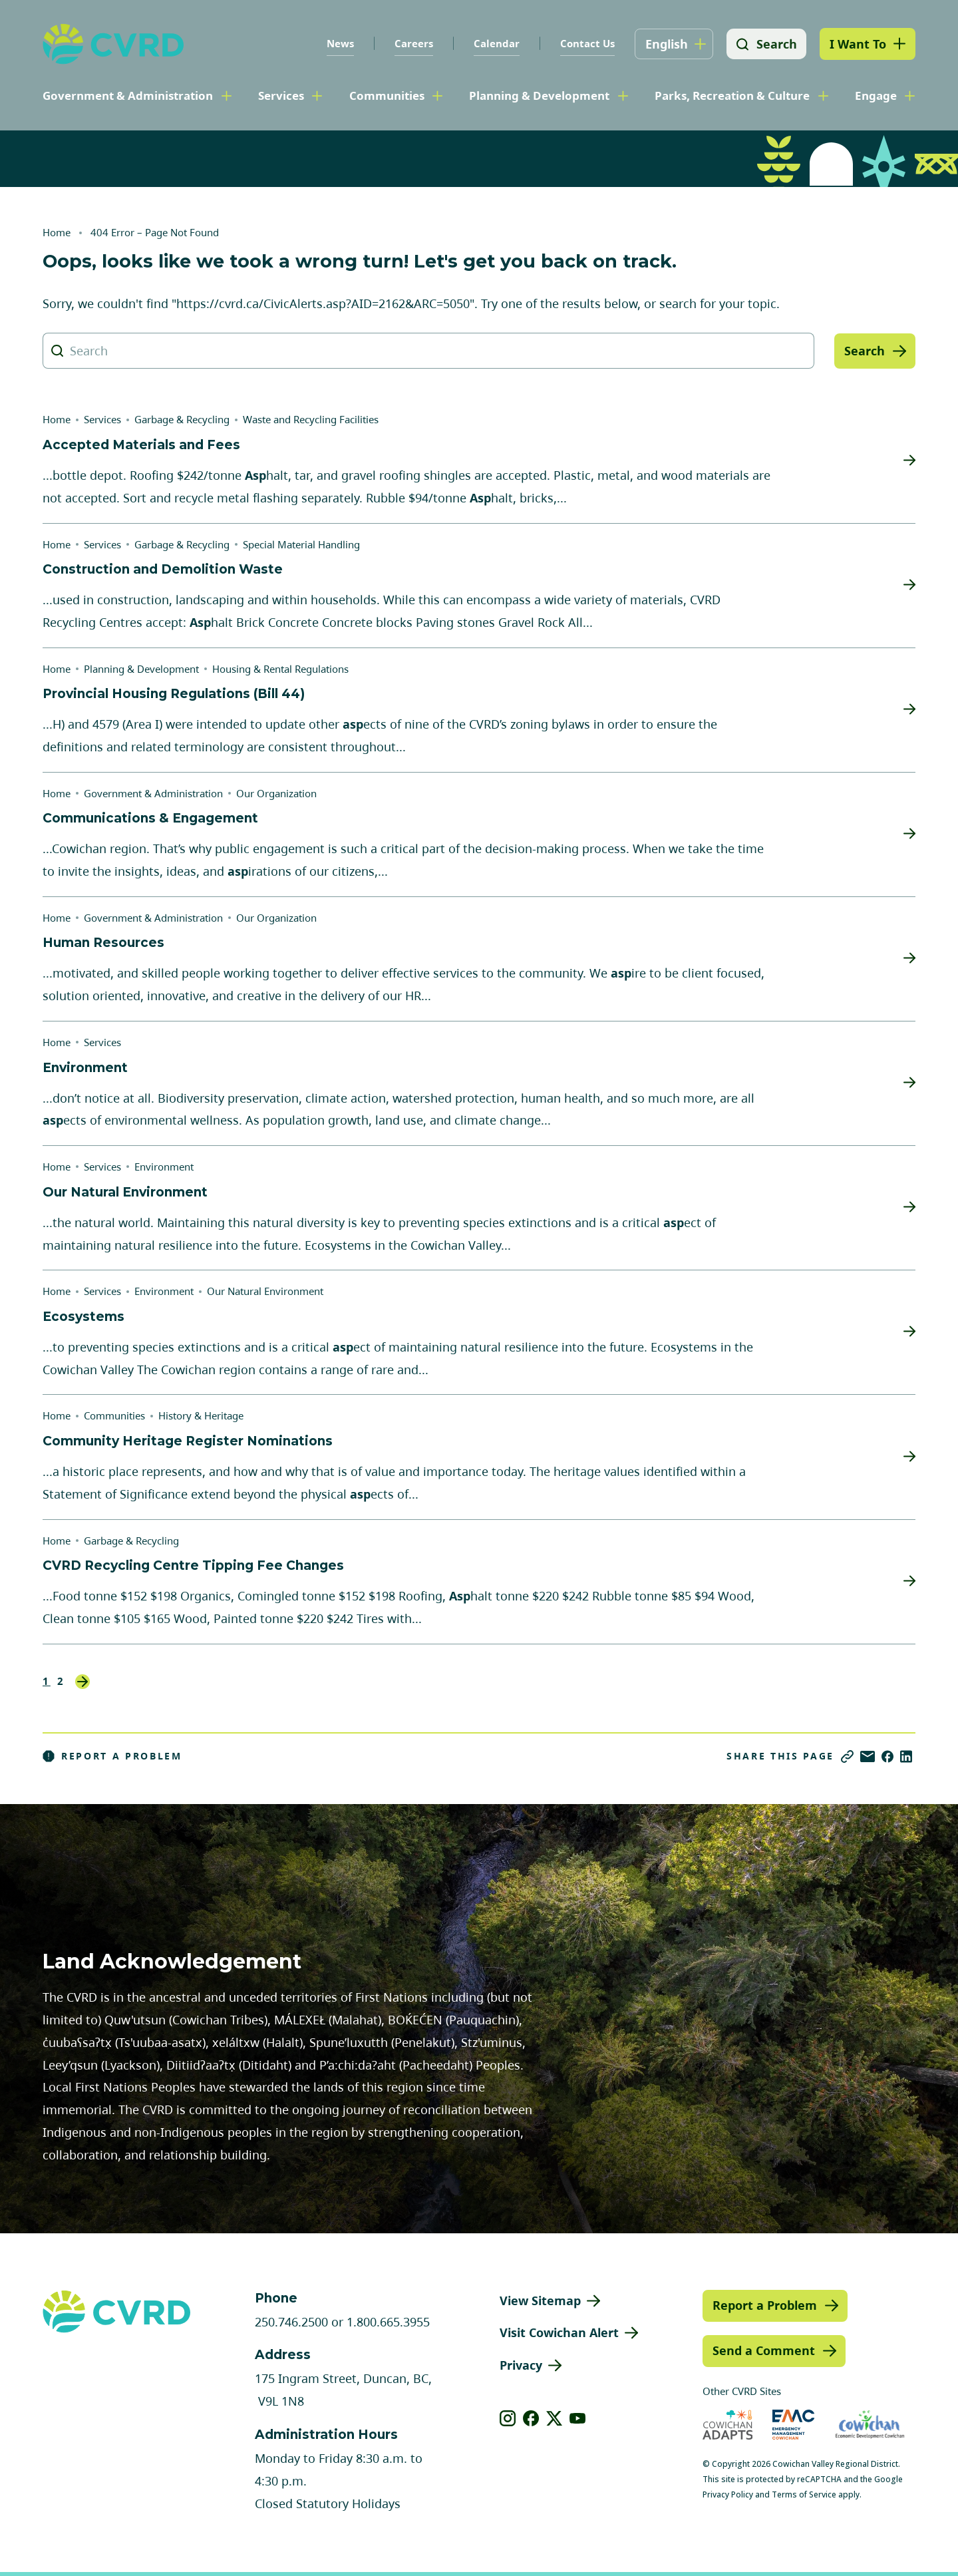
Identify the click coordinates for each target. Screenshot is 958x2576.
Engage (876, 95)
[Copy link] (847, 1756)
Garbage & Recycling (182, 419)
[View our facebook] (531, 2418)
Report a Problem (112, 1756)
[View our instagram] (508, 2418)
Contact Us (586, 43)
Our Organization (276, 793)
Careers (412, 43)
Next (82, 1681)
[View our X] (554, 2418)
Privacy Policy (728, 2494)
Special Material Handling (301, 544)
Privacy (521, 2365)
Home (57, 232)
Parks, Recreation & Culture (732, 95)
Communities (386, 95)
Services (281, 95)
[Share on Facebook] (887, 1756)
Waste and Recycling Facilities (311, 419)
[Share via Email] (867, 1756)
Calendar (495, 43)
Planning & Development (539, 95)
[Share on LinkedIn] (906, 1756)
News (339, 43)
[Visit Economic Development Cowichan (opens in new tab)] (870, 2425)
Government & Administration (128, 95)
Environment (164, 1166)
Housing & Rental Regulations (280, 668)
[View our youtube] (577, 2418)
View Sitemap (540, 2300)
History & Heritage (200, 1415)
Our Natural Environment (265, 1291)
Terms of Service (804, 2494)
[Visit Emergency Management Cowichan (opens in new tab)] (793, 2425)
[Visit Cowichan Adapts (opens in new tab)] (728, 2425)
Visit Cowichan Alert (559, 2332)
